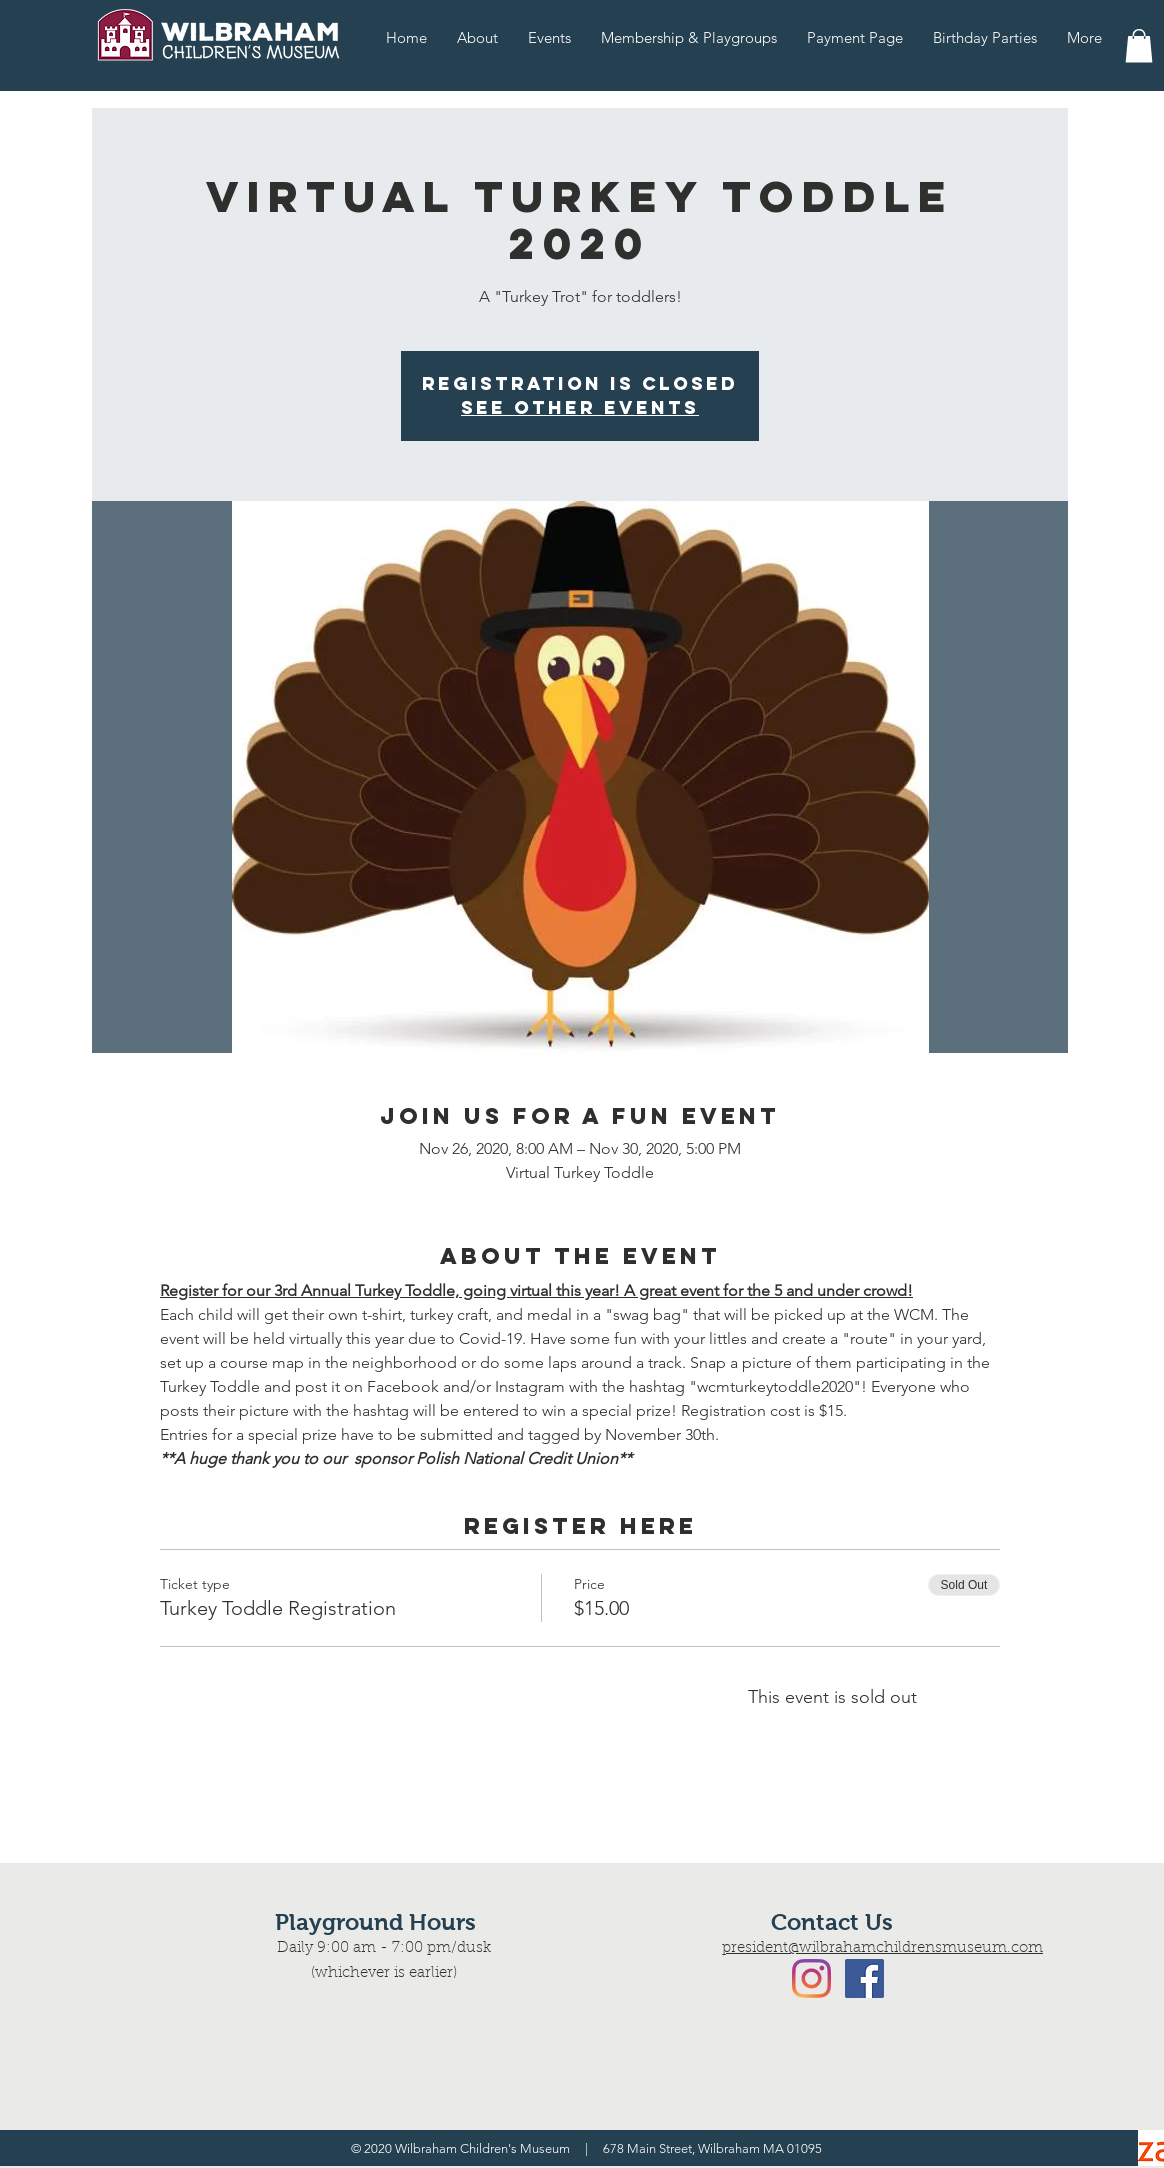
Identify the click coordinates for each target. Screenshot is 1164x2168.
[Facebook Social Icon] (864, 1978)
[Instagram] (811, 1978)
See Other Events (580, 407)
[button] (1139, 45)
